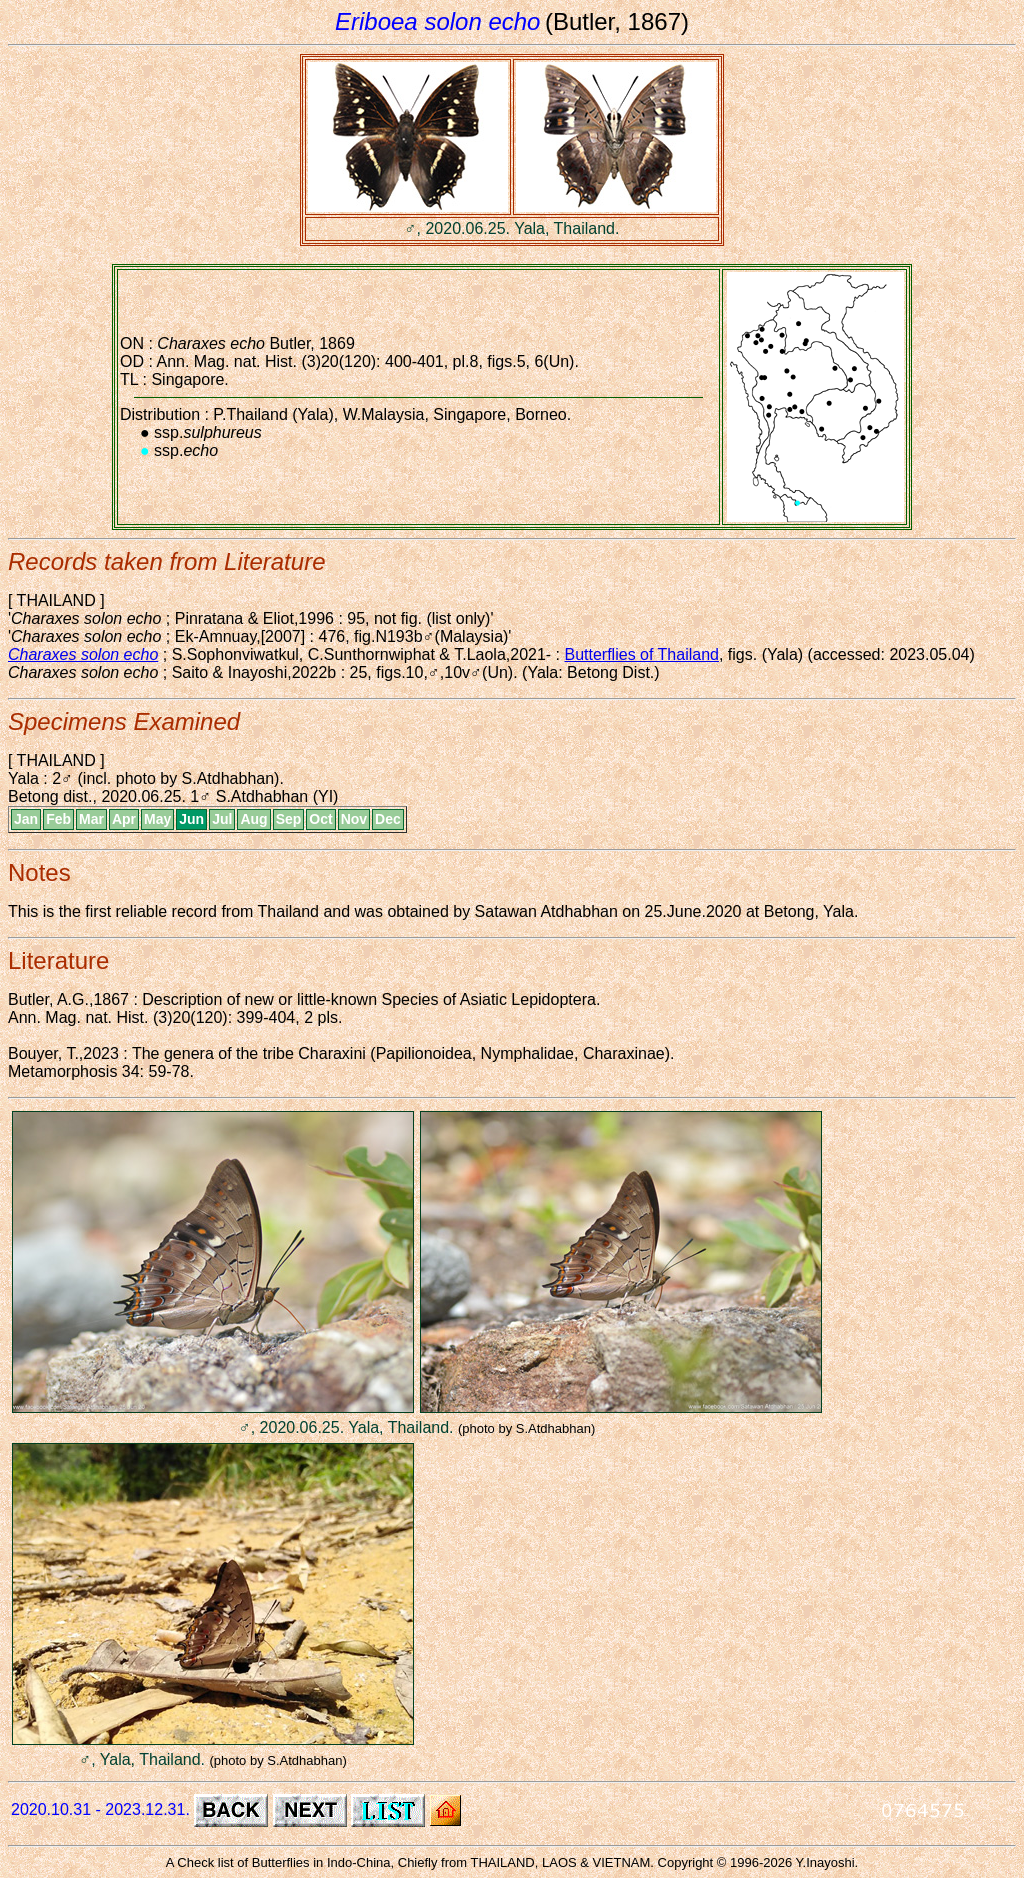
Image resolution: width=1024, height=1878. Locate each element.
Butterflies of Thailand (641, 654)
